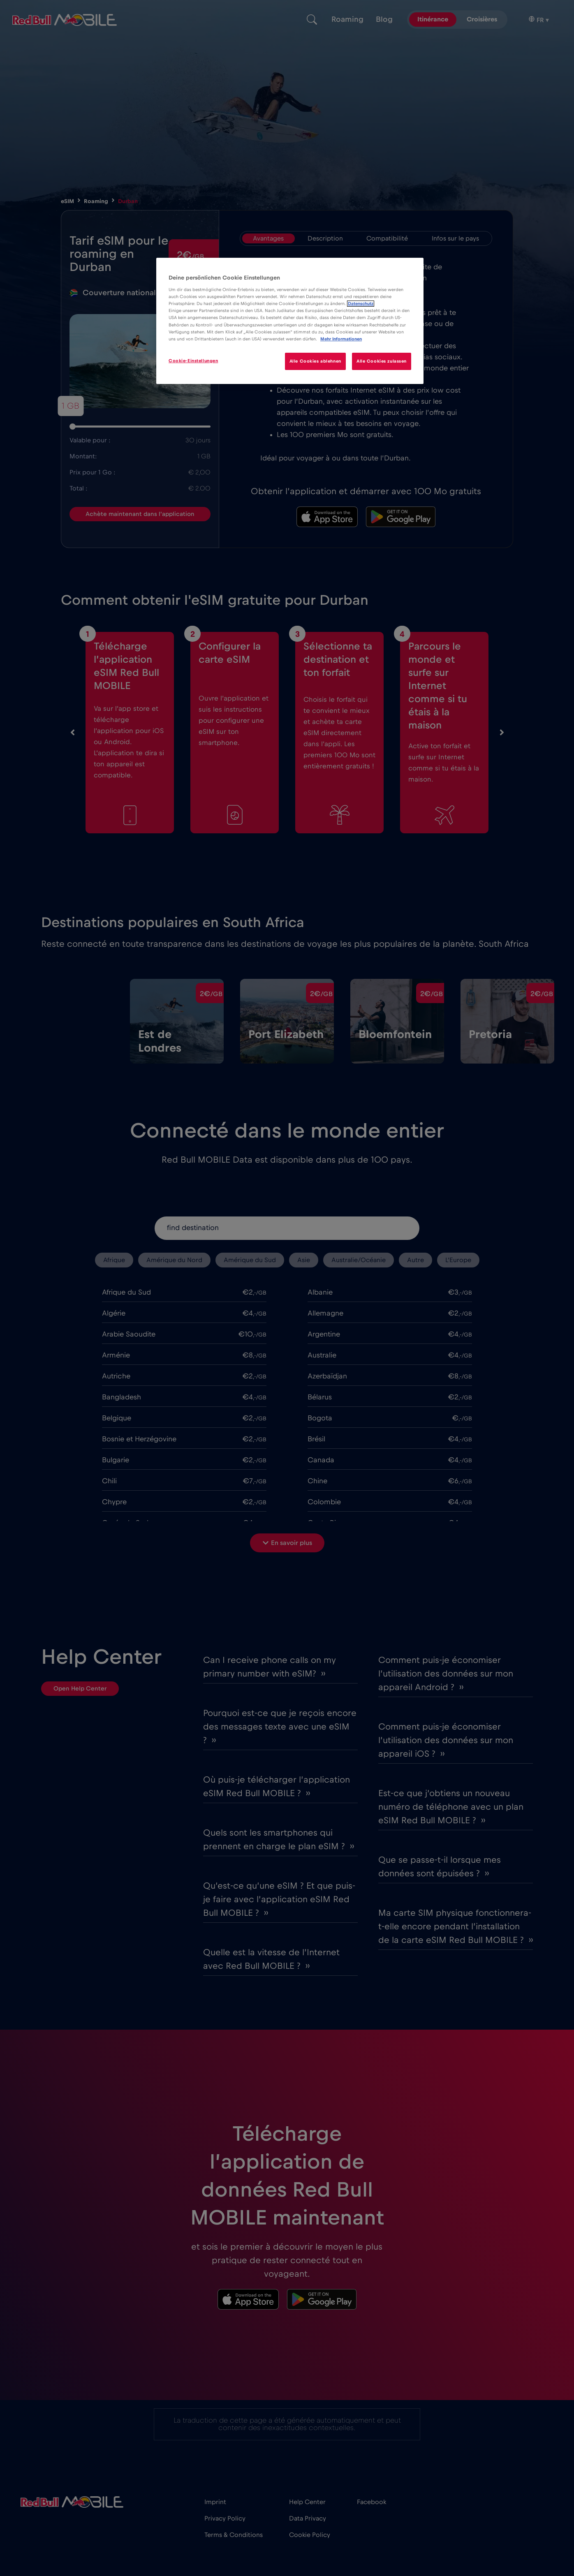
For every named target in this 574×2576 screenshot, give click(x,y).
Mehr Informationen (341, 339)
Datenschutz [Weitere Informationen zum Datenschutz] (360, 303)
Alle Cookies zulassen (381, 361)
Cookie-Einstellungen (193, 360)
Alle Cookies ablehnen (315, 361)
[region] (290, 321)
